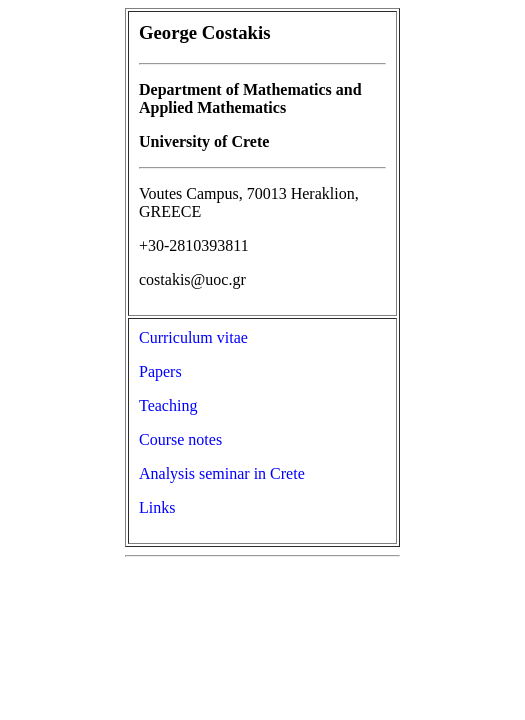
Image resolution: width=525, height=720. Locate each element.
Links (157, 507)
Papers (160, 371)
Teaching (168, 405)
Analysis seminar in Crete (222, 473)
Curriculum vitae (193, 337)
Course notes (180, 439)
